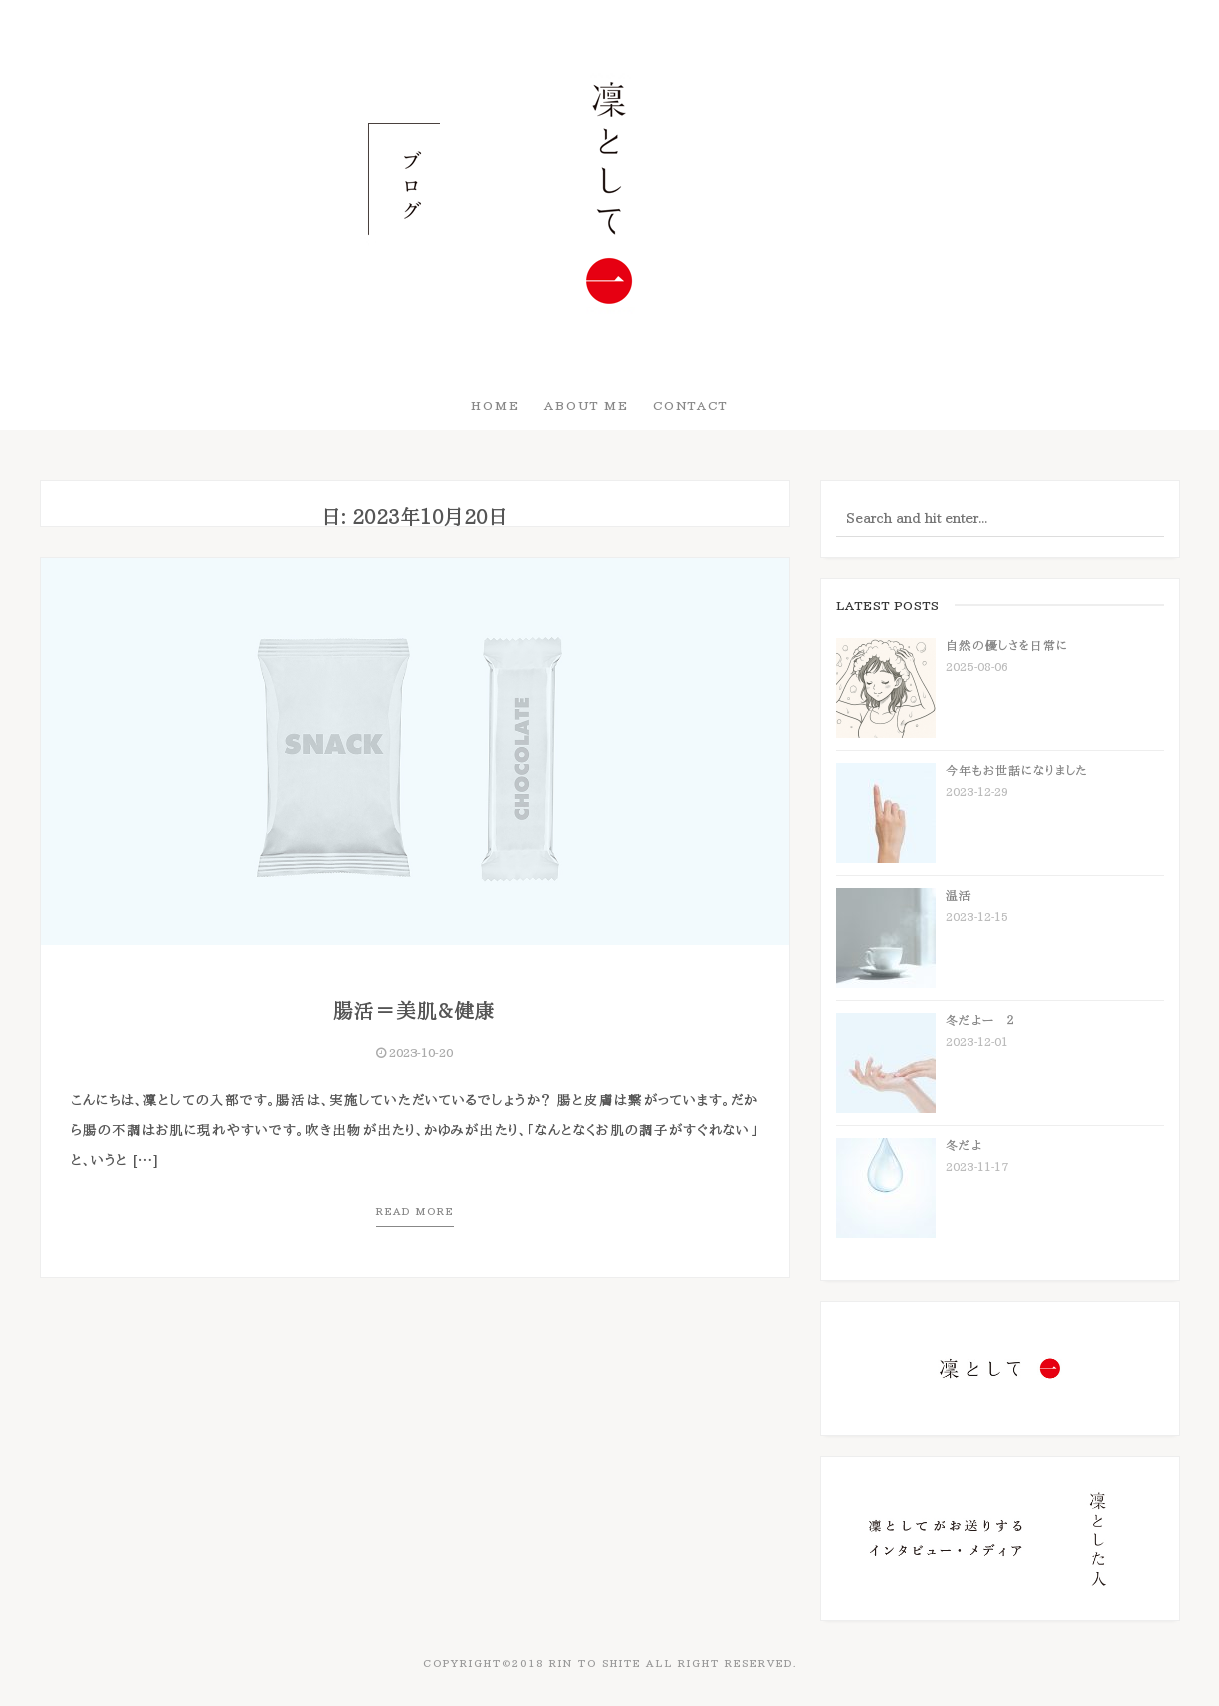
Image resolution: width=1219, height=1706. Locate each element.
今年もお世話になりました (1017, 770)
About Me (586, 405)
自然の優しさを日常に (1007, 645)
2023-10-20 (414, 1052)
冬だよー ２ (980, 1020)
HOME (495, 405)
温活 (959, 895)
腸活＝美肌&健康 (414, 1010)
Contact (690, 405)
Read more (415, 1211)
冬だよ (964, 1145)
